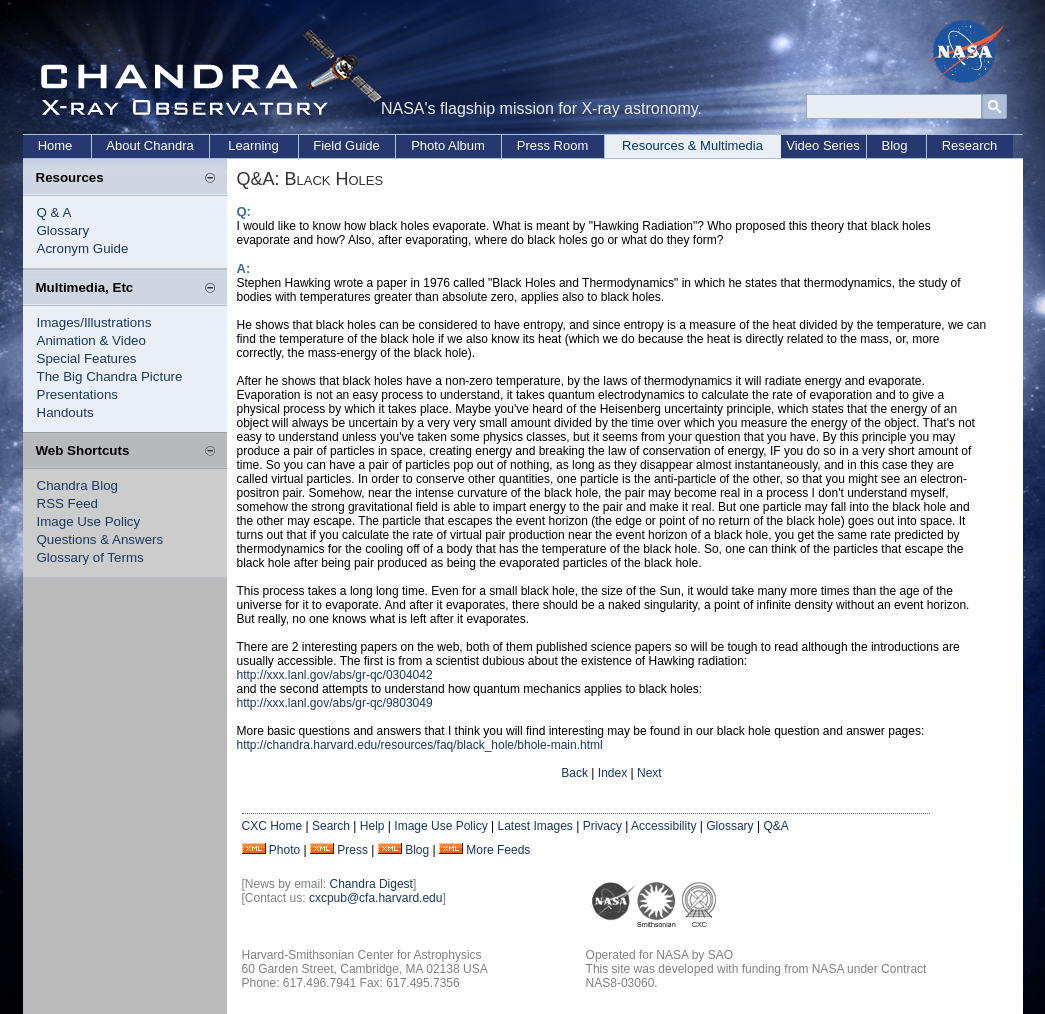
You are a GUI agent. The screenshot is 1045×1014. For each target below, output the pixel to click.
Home (55, 145)
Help (372, 826)
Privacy (602, 826)
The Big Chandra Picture (110, 376)
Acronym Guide (83, 248)
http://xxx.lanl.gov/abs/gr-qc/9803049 (335, 703)
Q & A (54, 212)
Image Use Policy (89, 521)
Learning (253, 145)
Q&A (775, 826)
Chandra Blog (78, 485)
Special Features (87, 358)
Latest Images (534, 826)
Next (649, 773)
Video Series (822, 145)
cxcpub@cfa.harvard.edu (376, 898)
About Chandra (149, 145)
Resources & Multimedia (692, 145)
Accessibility (663, 826)
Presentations (78, 394)
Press (352, 850)
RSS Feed (68, 503)
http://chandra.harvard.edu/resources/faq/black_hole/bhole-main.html (420, 745)
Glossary (63, 230)
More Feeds (498, 850)
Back (574, 773)
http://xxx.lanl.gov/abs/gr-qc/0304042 (335, 675)
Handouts (65, 412)
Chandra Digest (371, 884)
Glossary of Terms (90, 557)
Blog (894, 145)
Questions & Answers (100, 539)
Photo (284, 850)
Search (331, 826)
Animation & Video (91, 340)
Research (970, 145)
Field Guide (346, 145)
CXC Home (272, 826)
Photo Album (448, 145)
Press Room (553, 145)
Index (612, 773)
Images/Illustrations (94, 322)
